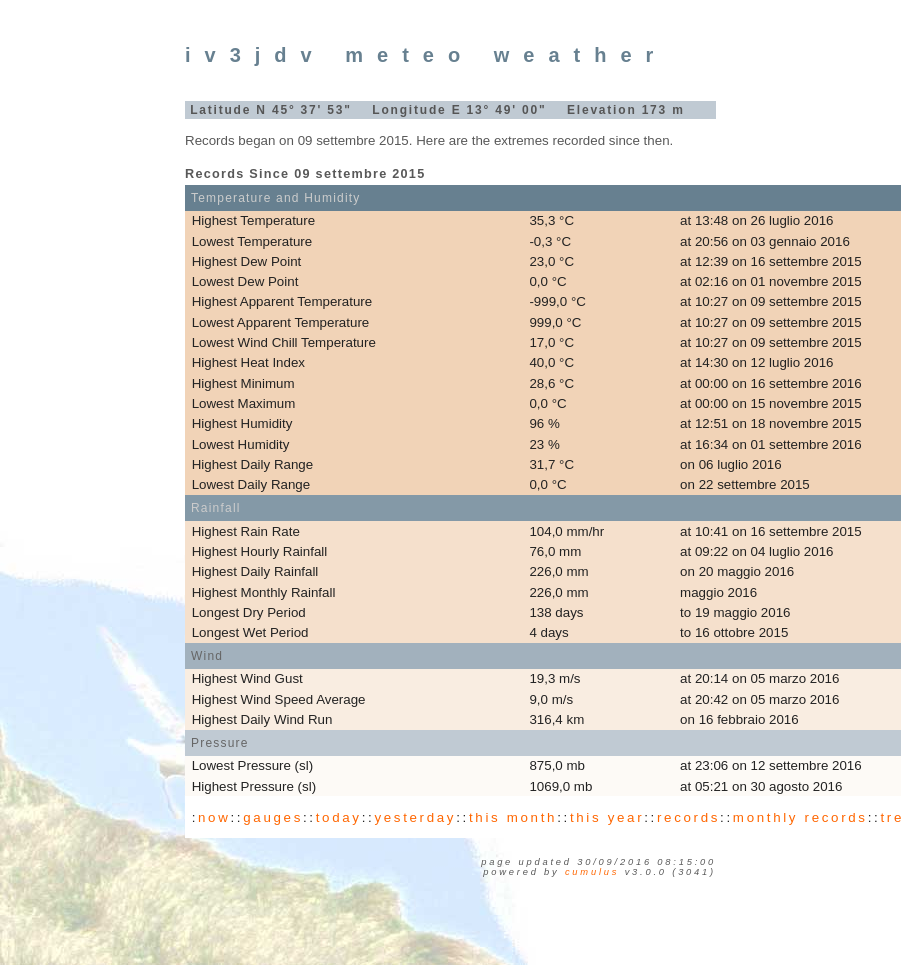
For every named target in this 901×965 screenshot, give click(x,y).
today (339, 817)
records (688, 817)
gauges (273, 817)
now (214, 817)
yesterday (415, 817)
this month (513, 817)
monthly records (800, 817)
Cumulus (592, 872)
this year (607, 817)
